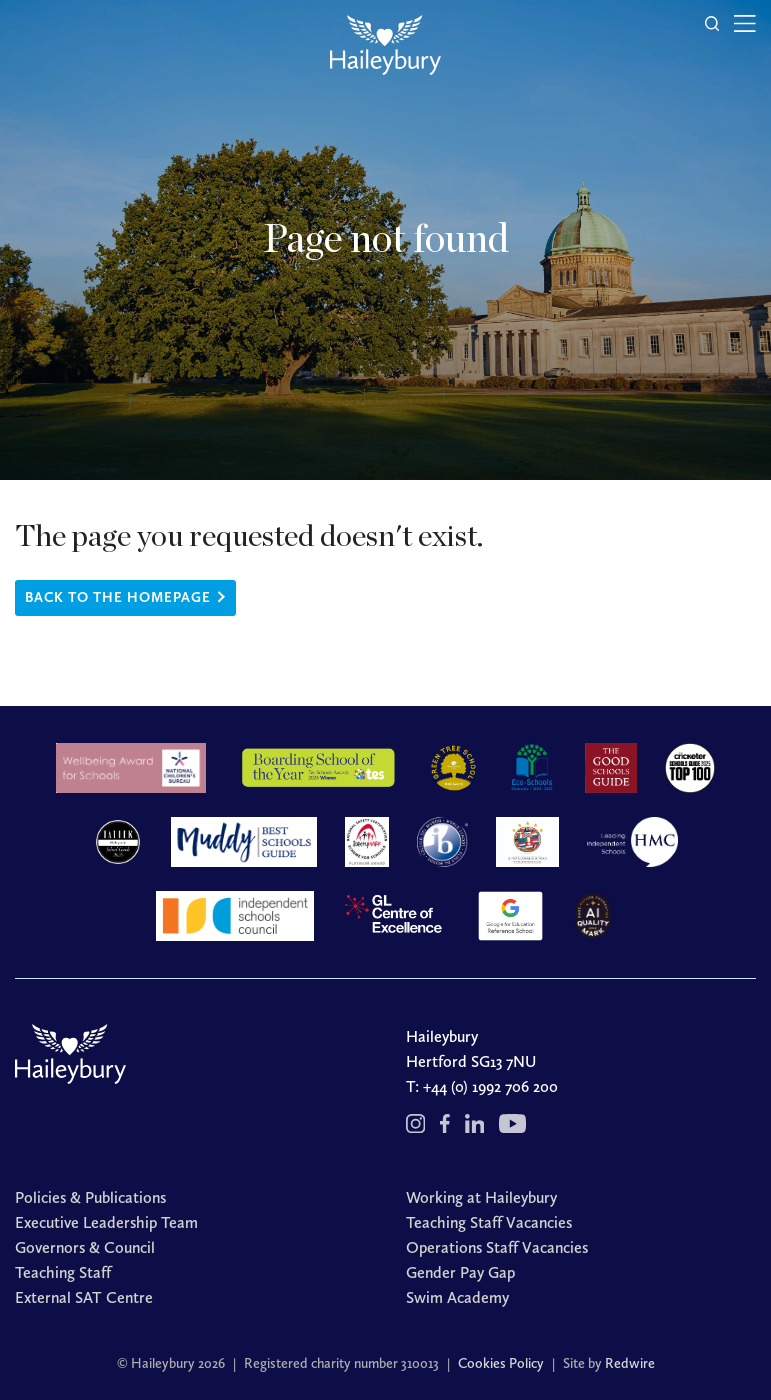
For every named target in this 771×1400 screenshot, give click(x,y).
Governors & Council (85, 1247)
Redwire (630, 1363)
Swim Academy (457, 1297)
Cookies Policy (501, 1363)
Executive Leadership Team (106, 1222)
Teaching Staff (63, 1272)
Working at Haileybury (481, 1197)
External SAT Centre (84, 1297)
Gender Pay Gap (460, 1272)
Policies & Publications (90, 1197)
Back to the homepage (118, 597)
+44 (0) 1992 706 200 (490, 1086)
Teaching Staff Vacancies (489, 1222)
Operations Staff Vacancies (497, 1247)
